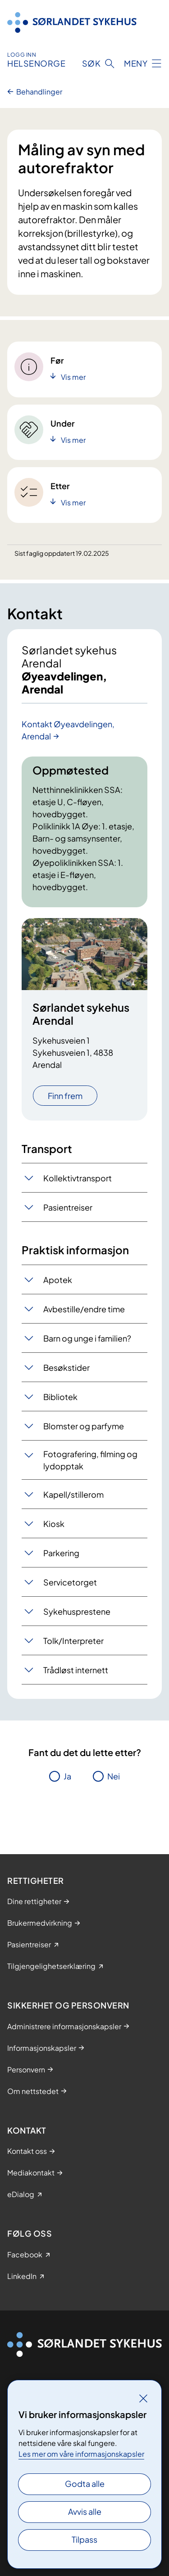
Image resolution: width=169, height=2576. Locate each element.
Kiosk (53, 1523)
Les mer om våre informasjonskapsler (81, 2454)
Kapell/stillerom (73, 1494)
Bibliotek (60, 1397)
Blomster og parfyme (83, 1426)
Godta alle (85, 2483)
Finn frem (65, 1095)
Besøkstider (66, 1367)
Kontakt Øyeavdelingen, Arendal (68, 730)
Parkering (61, 1553)
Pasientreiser (67, 1207)
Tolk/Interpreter (73, 1640)
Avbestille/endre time (84, 1309)
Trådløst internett (75, 1670)
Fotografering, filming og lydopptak (90, 1460)
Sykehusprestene (76, 1611)
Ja (67, 1776)
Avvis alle (84, 2511)
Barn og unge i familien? (87, 1338)
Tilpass (84, 2539)
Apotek (57, 1279)
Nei (113, 1776)
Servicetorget (70, 1582)
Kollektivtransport (77, 1178)
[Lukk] (143, 2398)
